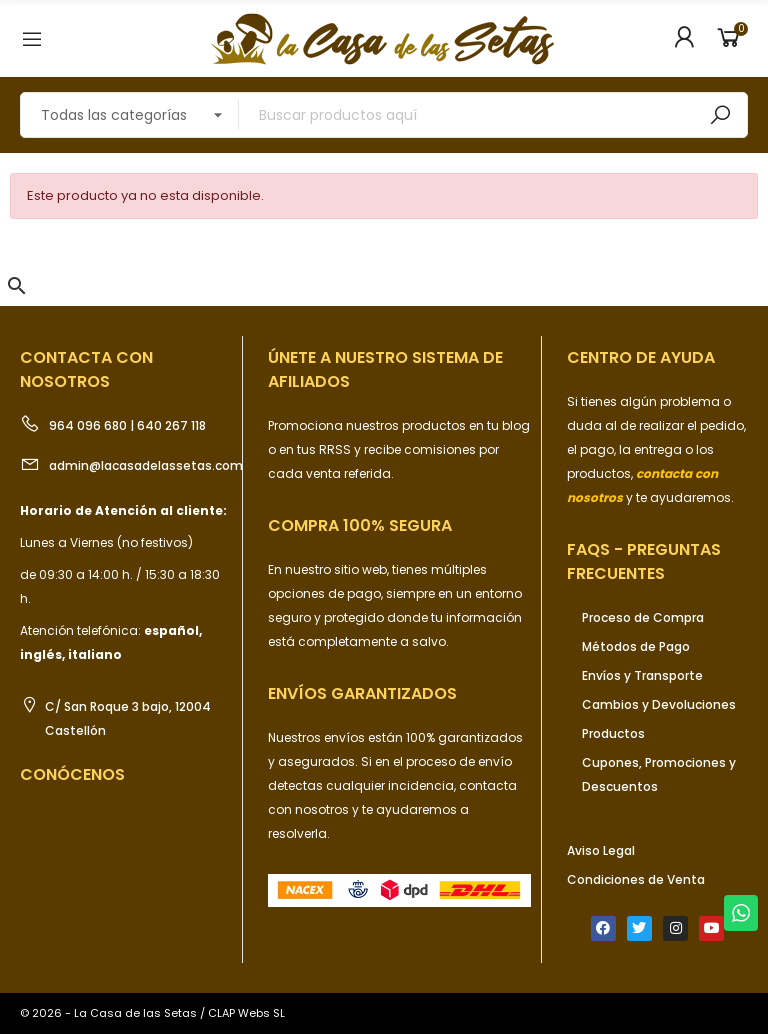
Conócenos (72, 774)
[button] (17, 286)
